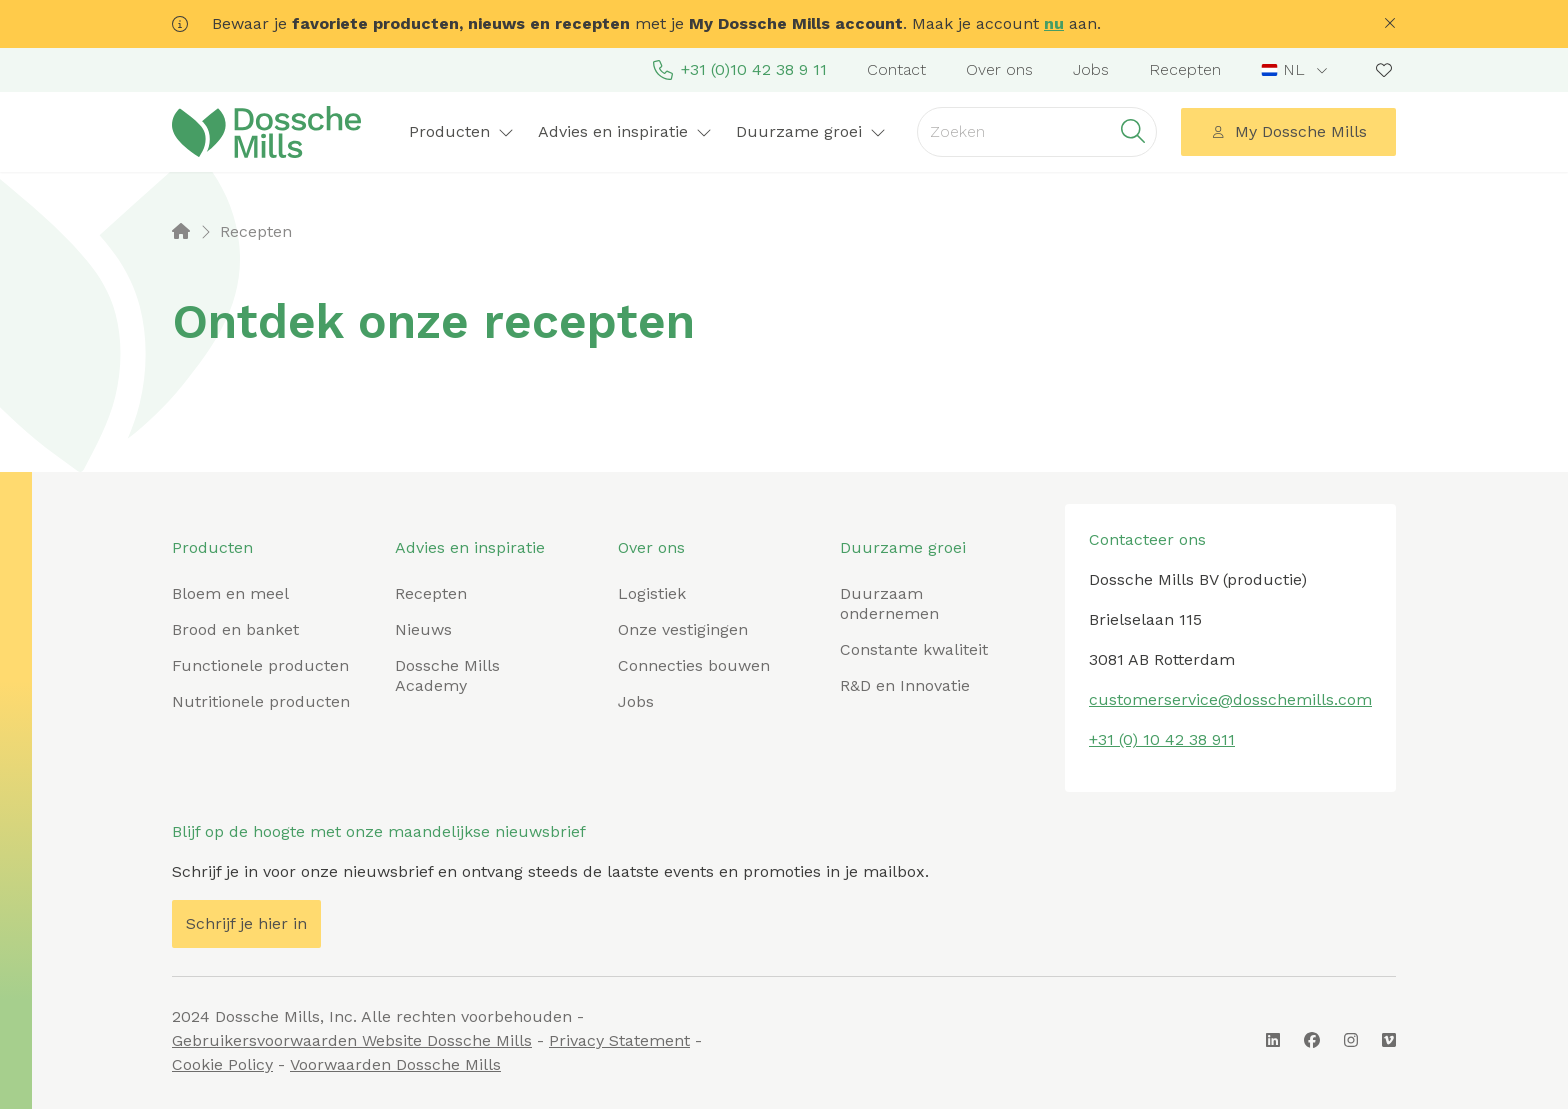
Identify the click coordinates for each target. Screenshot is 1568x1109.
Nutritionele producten (261, 701)
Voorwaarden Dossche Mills (395, 1064)
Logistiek (652, 593)
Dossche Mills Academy (447, 675)
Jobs (1091, 69)
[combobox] (1296, 70)
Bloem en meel (230, 593)
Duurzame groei (811, 131)
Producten (461, 131)
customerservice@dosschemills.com (1230, 699)
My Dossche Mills (1289, 131)
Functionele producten (260, 665)
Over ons (999, 69)
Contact (896, 69)
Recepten (1185, 69)
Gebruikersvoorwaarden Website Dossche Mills (352, 1040)
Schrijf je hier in (246, 923)
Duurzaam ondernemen (889, 603)
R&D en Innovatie (905, 685)
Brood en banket (235, 629)
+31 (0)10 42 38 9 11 (740, 70)
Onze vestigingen (683, 629)
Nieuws (423, 629)
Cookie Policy (222, 1064)
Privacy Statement (619, 1040)
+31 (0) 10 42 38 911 (1162, 739)
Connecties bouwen (694, 665)
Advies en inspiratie (625, 131)
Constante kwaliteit (914, 649)
